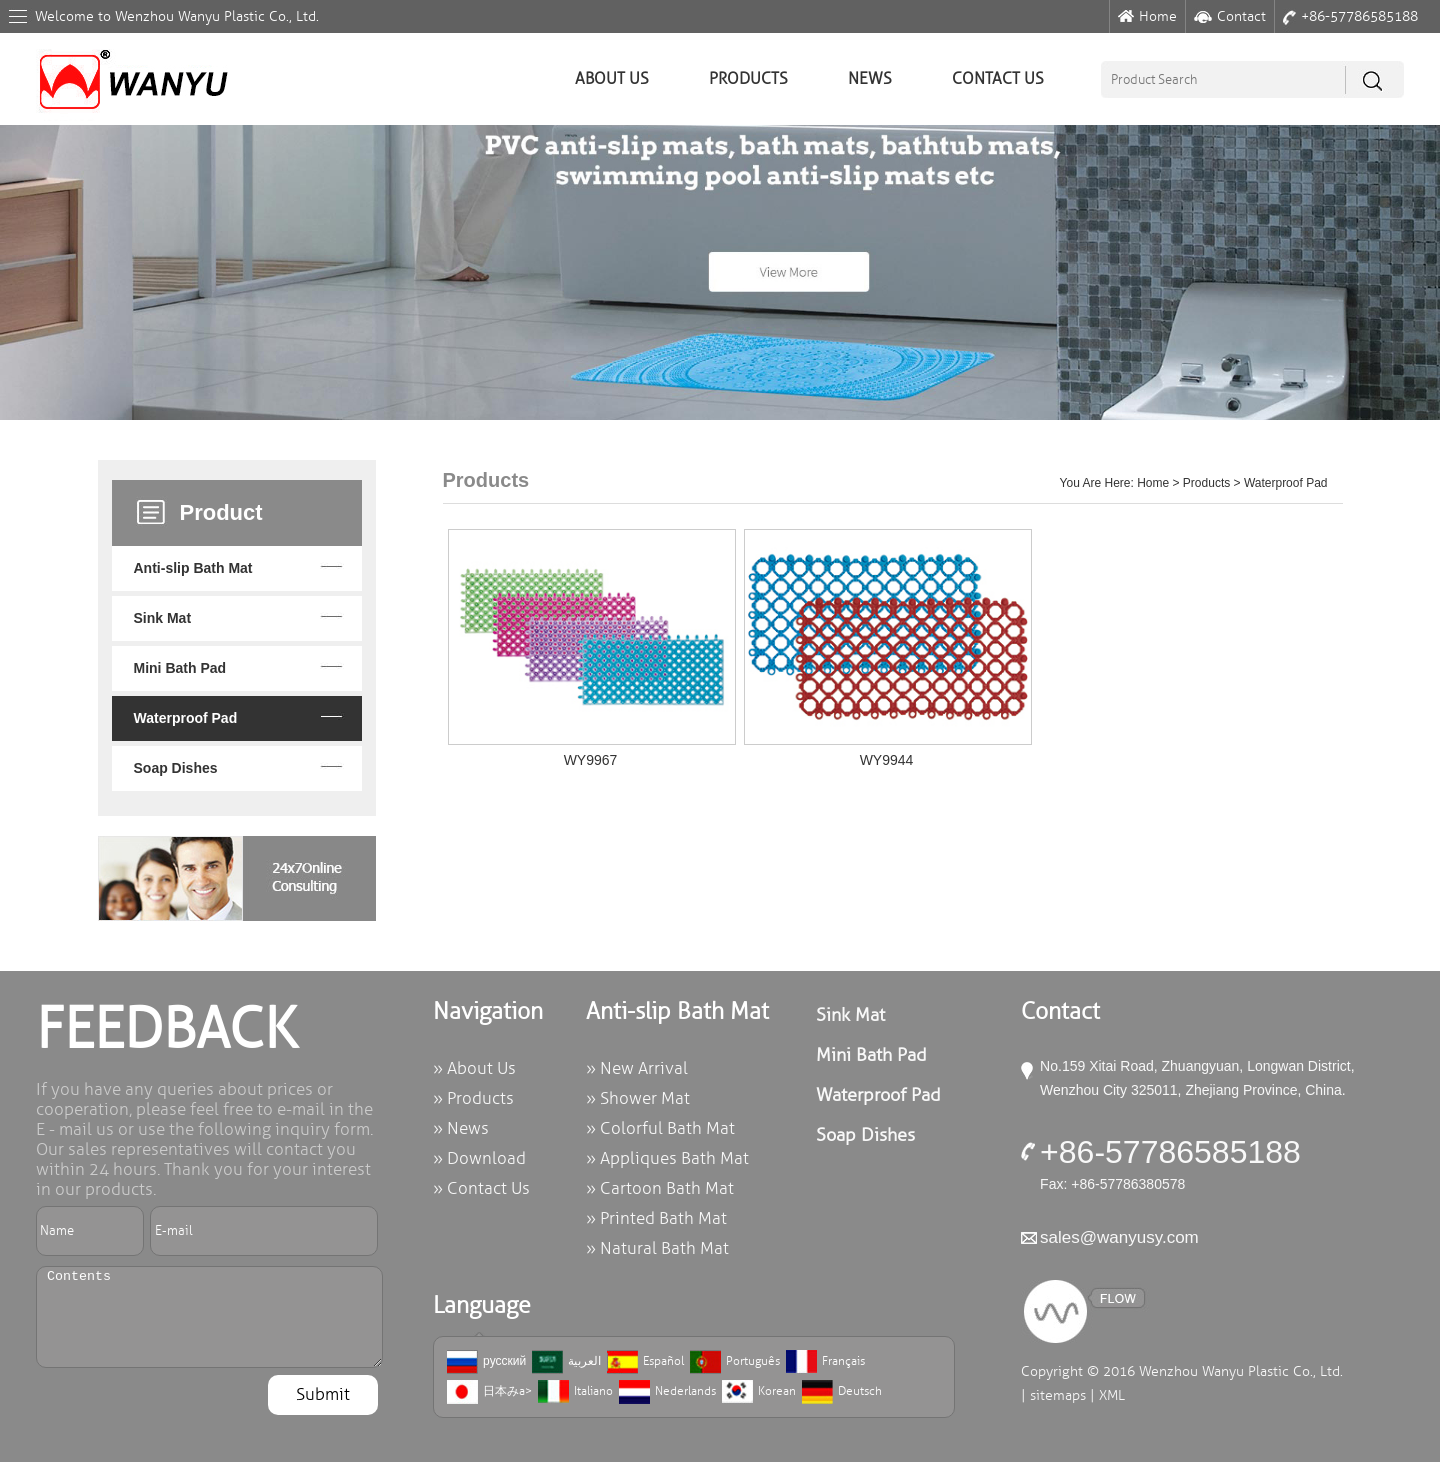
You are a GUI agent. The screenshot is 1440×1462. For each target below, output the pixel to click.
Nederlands (667, 1392)
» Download (479, 1158)
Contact (1230, 16)
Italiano (575, 1392)
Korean (759, 1392)
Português (735, 1362)
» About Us (474, 1068)
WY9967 (591, 760)
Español (645, 1362)
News (870, 79)
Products (748, 79)
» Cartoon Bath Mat (660, 1188)
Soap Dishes (176, 768)
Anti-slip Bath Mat (193, 568)
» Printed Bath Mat (656, 1218)
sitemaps (1058, 1395)
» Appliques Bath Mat (667, 1158)
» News (461, 1128)
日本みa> (489, 1392)
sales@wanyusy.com (1119, 1237)
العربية (566, 1362)
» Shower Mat (638, 1098)
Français (825, 1362)
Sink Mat (163, 618)
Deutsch (842, 1392)
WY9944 (887, 760)
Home (1147, 16)
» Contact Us (481, 1188)
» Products (473, 1098)
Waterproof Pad (186, 718)
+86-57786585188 (1350, 16)
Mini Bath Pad (180, 668)
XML (1112, 1395)
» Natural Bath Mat (657, 1248)
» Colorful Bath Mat (660, 1128)
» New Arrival (637, 1068)
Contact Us (998, 79)
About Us (612, 79)
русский (486, 1362)
